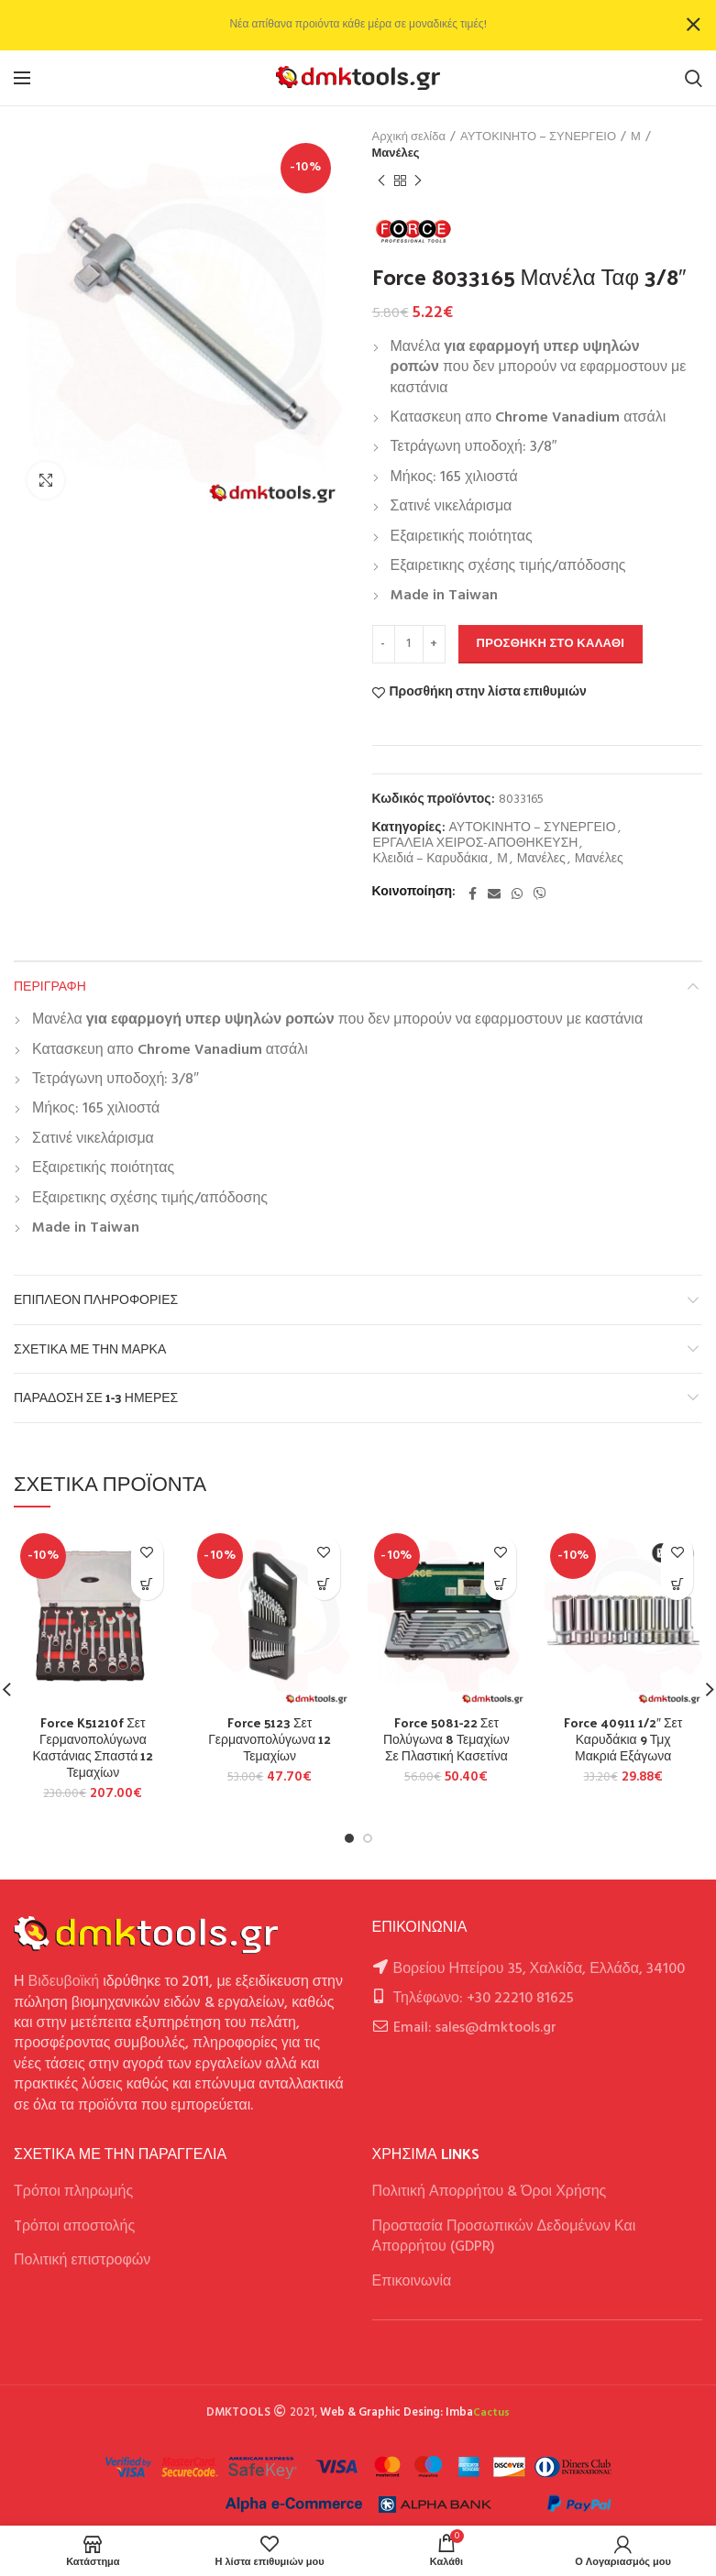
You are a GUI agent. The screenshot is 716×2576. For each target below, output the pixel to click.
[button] (147, 1584)
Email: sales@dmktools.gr (474, 2028)
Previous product (381, 181)
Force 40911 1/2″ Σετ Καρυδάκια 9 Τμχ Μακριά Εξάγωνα (623, 1740)
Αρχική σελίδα (409, 137)
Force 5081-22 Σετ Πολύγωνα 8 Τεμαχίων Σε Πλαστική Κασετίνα (446, 1740)
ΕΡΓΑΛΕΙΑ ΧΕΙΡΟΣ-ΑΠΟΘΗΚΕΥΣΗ (475, 844)
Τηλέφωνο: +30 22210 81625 (483, 1999)
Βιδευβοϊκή (64, 1982)
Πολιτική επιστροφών (82, 2261)
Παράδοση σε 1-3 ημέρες (96, 1397)
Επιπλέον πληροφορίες (96, 1299)
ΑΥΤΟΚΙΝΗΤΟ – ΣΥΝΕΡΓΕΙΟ (538, 137)
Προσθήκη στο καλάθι (551, 643)
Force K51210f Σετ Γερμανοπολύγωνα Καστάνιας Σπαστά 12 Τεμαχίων (92, 1748)
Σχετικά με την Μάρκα (90, 1348)
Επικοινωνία (412, 2282)
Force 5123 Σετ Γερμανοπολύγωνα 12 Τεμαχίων (269, 1740)
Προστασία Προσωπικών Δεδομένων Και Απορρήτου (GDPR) (504, 2237)
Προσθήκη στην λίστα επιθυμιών (488, 692)
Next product (418, 181)
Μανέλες (396, 154)
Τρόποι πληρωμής (73, 2192)
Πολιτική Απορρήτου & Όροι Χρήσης (489, 2192)
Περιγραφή (50, 985)
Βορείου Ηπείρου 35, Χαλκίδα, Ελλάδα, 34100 (539, 1969)
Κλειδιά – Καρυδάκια (431, 860)
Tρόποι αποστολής (74, 2227)
